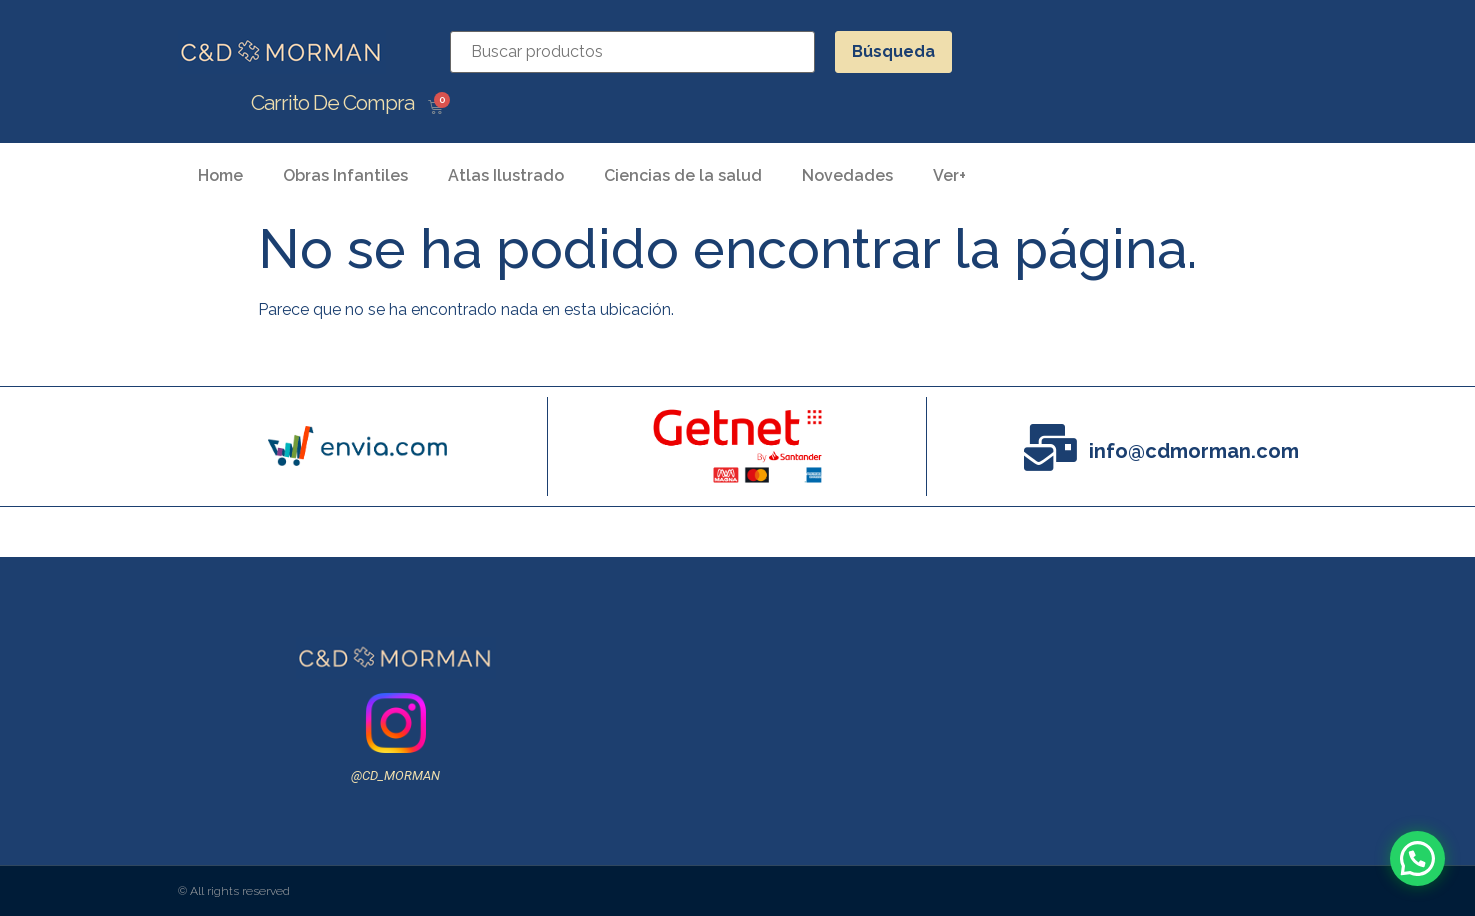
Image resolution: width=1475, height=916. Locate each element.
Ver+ (949, 175)
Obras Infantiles (345, 175)
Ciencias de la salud (683, 175)
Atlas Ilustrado (506, 175)
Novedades (847, 175)
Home (220, 175)
